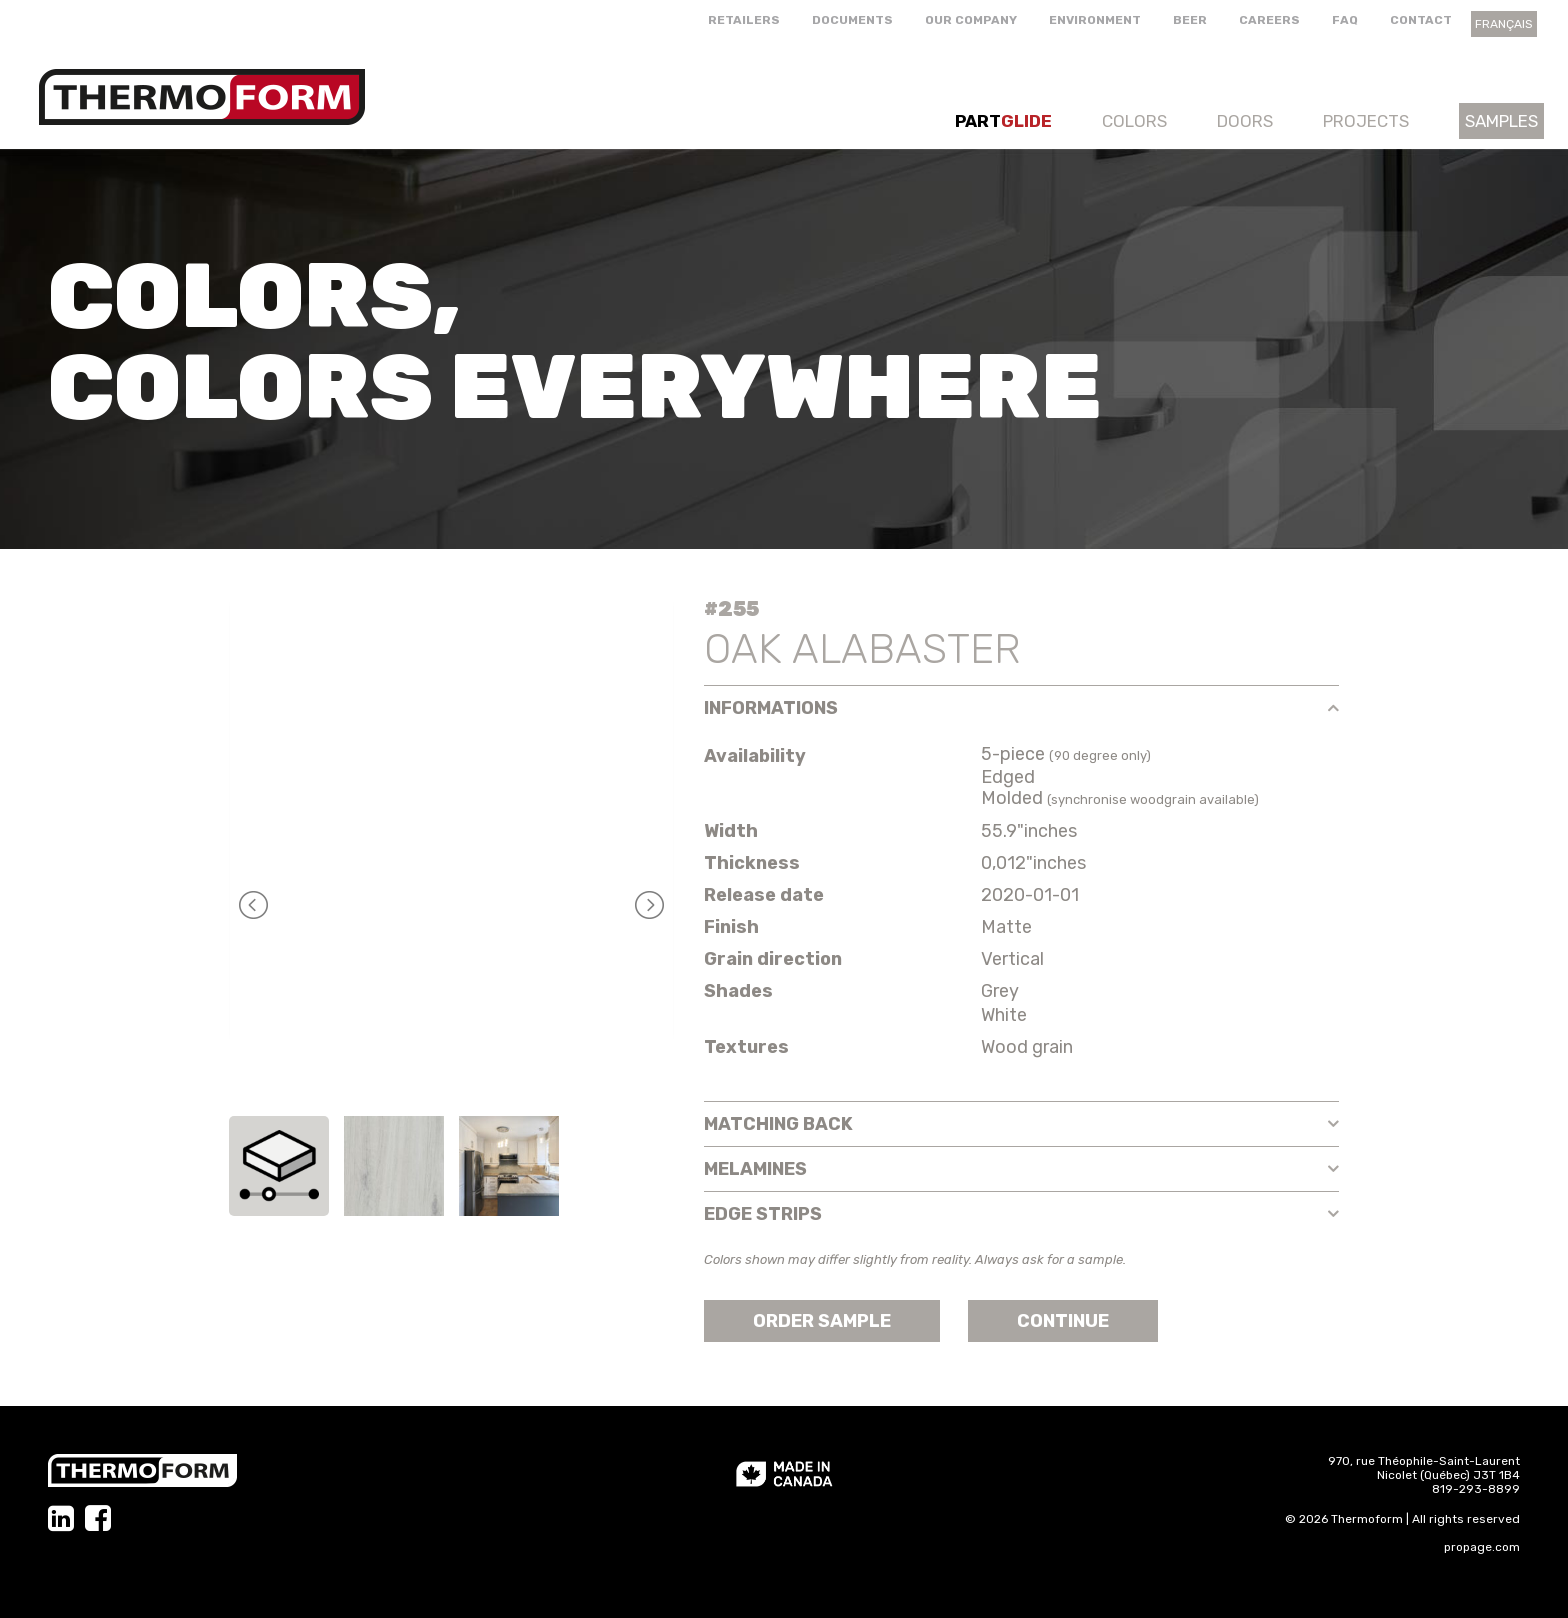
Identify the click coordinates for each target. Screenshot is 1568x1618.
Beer (1190, 20)
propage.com (1482, 1547)
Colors (1134, 121)
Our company (971, 20)
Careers (1269, 20)
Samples (1501, 121)
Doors (1245, 121)
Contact (1421, 20)
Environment (1095, 20)
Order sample (822, 1321)
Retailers (744, 20)
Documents (852, 20)
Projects (1366, 121)
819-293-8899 (1476, 1489)
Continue (1063, 1321)
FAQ (1345, 20)
